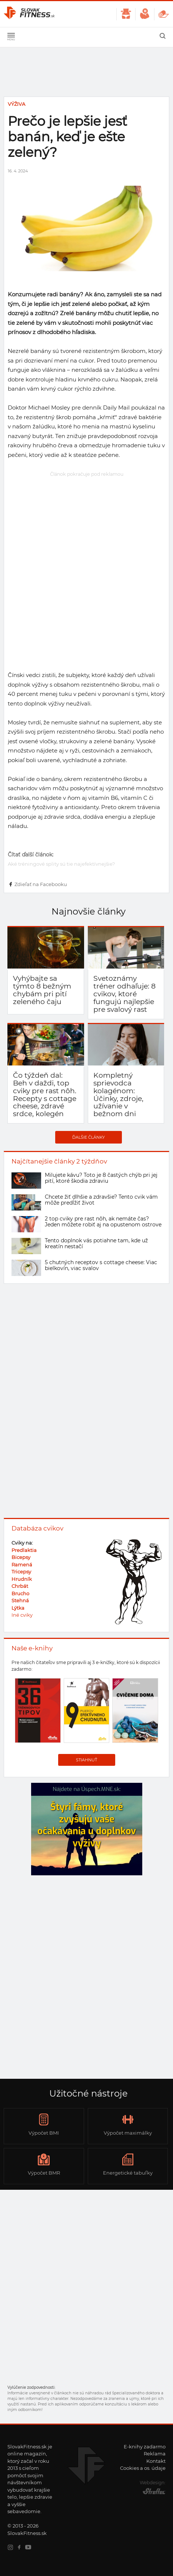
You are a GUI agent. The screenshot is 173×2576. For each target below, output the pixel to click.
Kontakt (156, 2461)
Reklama (155, 2454)
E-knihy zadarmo (145, 2446)
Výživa (16, 104)
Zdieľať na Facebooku (37, 884)
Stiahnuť (86, 1759)
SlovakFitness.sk (30, 14)
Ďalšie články (88, 1137)
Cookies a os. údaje (143, 2468)
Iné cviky (22, 1615)
